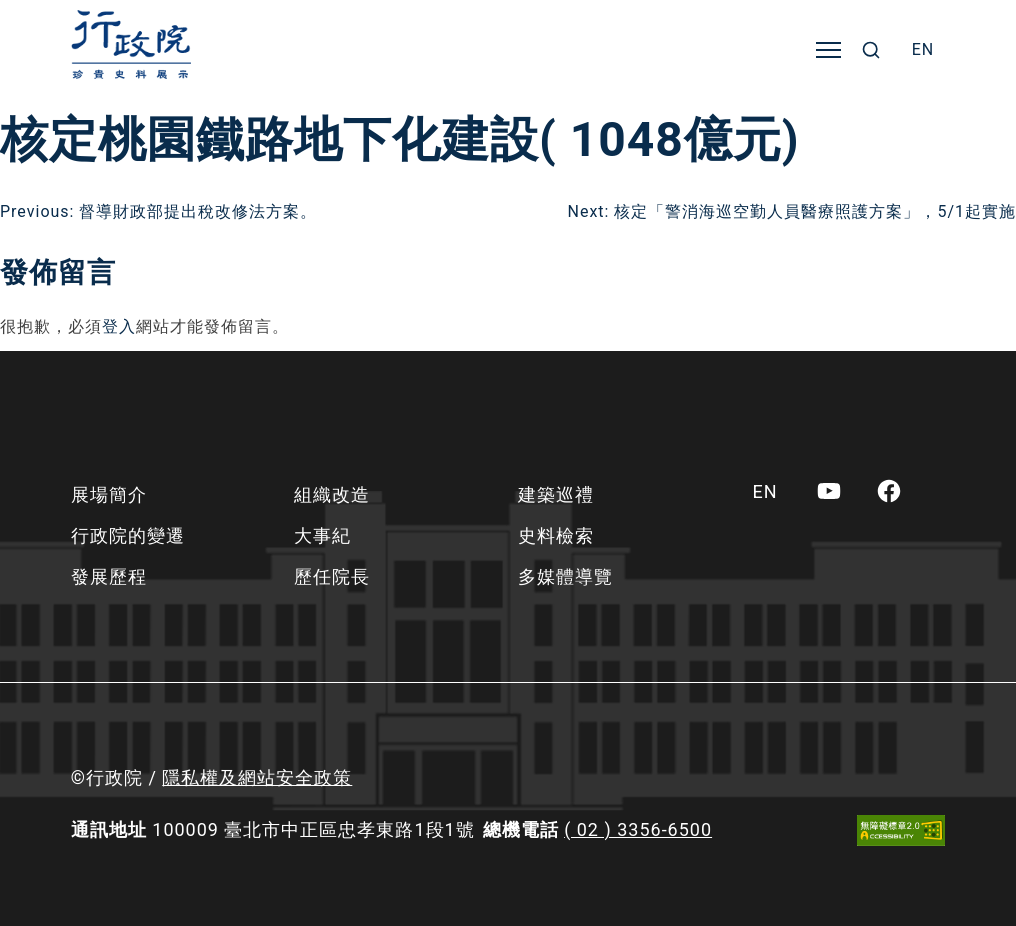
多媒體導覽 (565, 576)
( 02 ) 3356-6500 (638, 829)
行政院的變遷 (128, 535)
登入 (119, 326)
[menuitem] (923, 50)
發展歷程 (109, 576)
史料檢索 (556, 535)
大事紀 (322, 535)
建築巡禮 (556, 494)
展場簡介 (109, 494)
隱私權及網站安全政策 (257, 777)
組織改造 (332, 494)
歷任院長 (332, 576)
